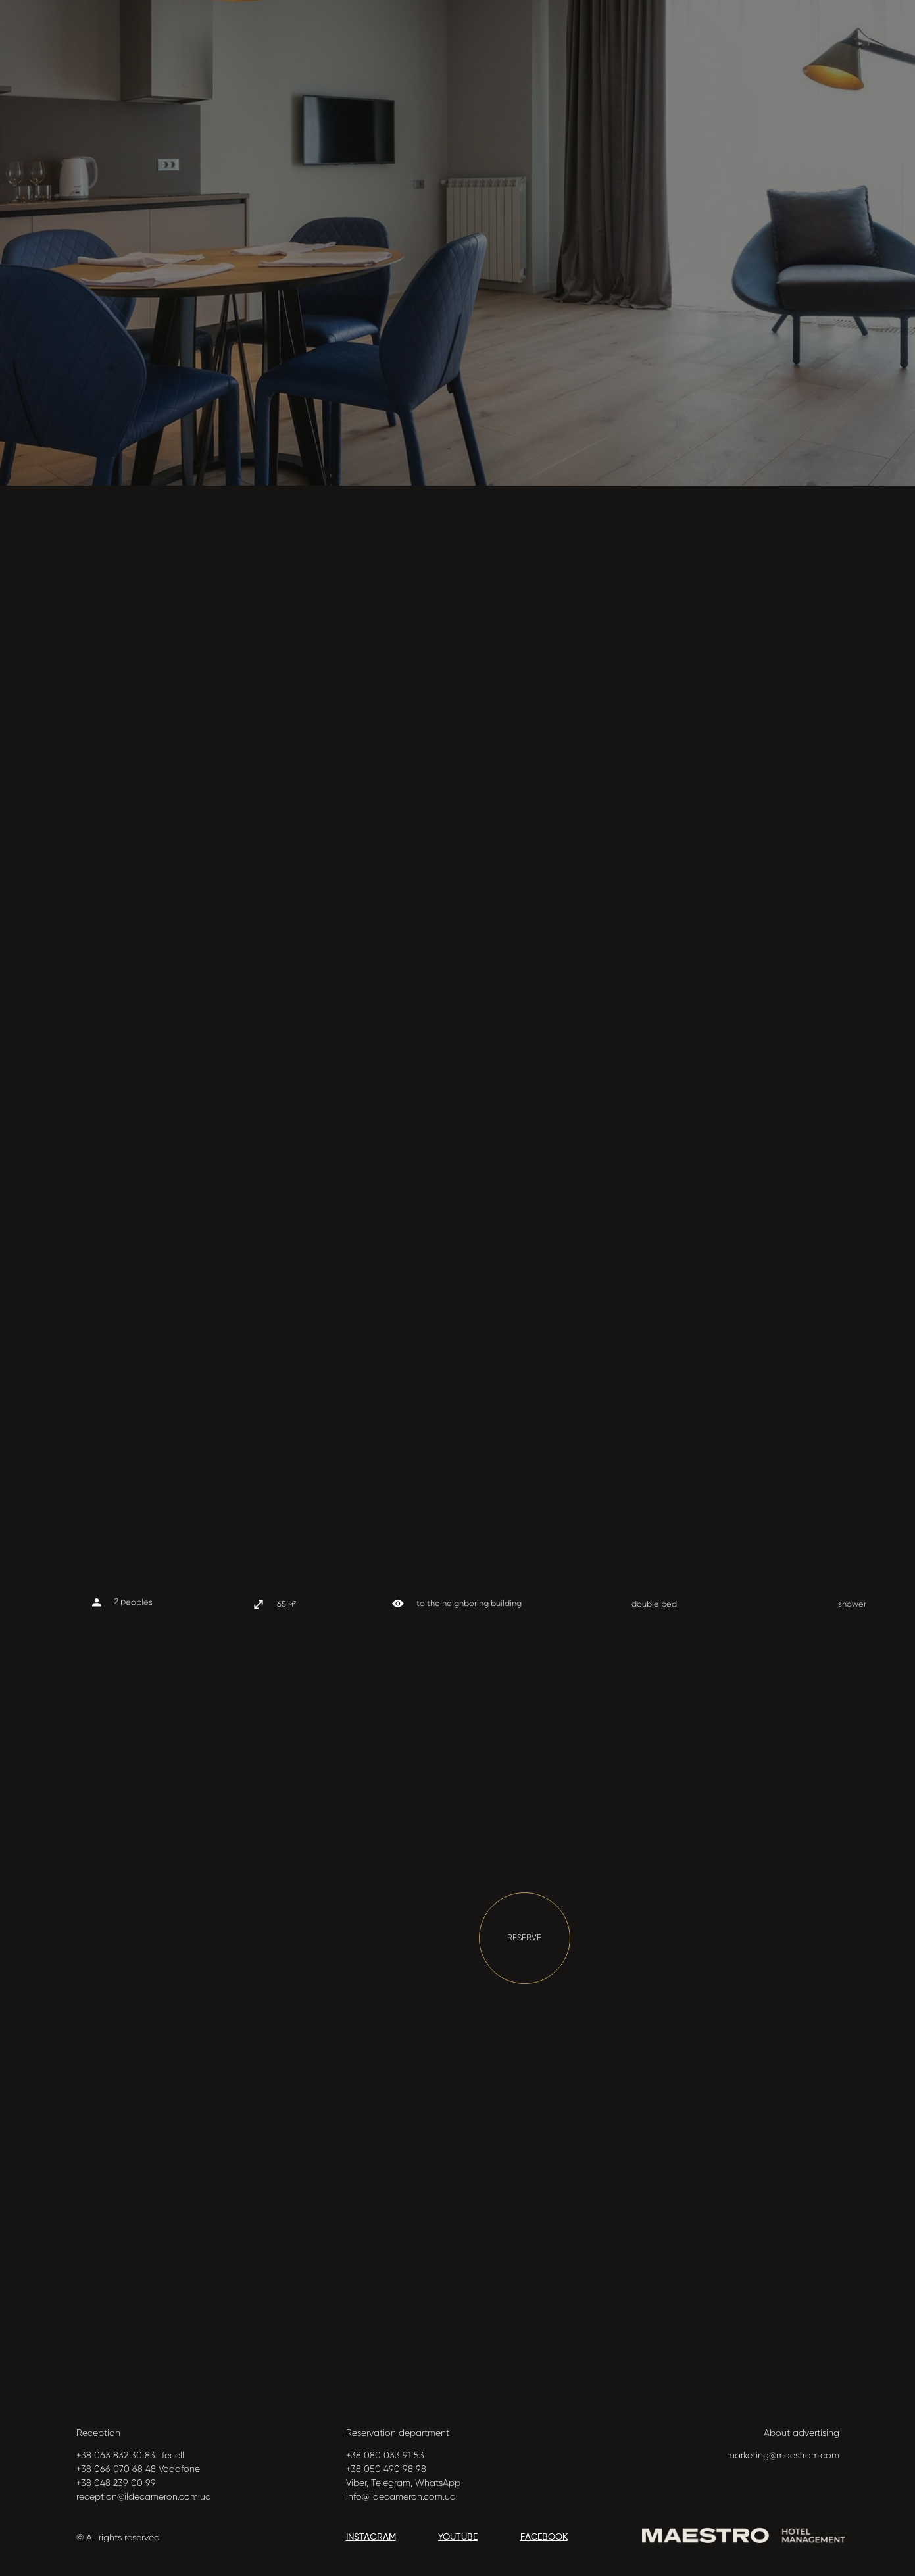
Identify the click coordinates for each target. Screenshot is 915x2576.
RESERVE (524, 1937)
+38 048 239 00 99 (116, 2482)
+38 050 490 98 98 (386, 2468)
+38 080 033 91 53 (385, 2455)
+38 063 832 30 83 (115, 2455)
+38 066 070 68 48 (116, 2468)
